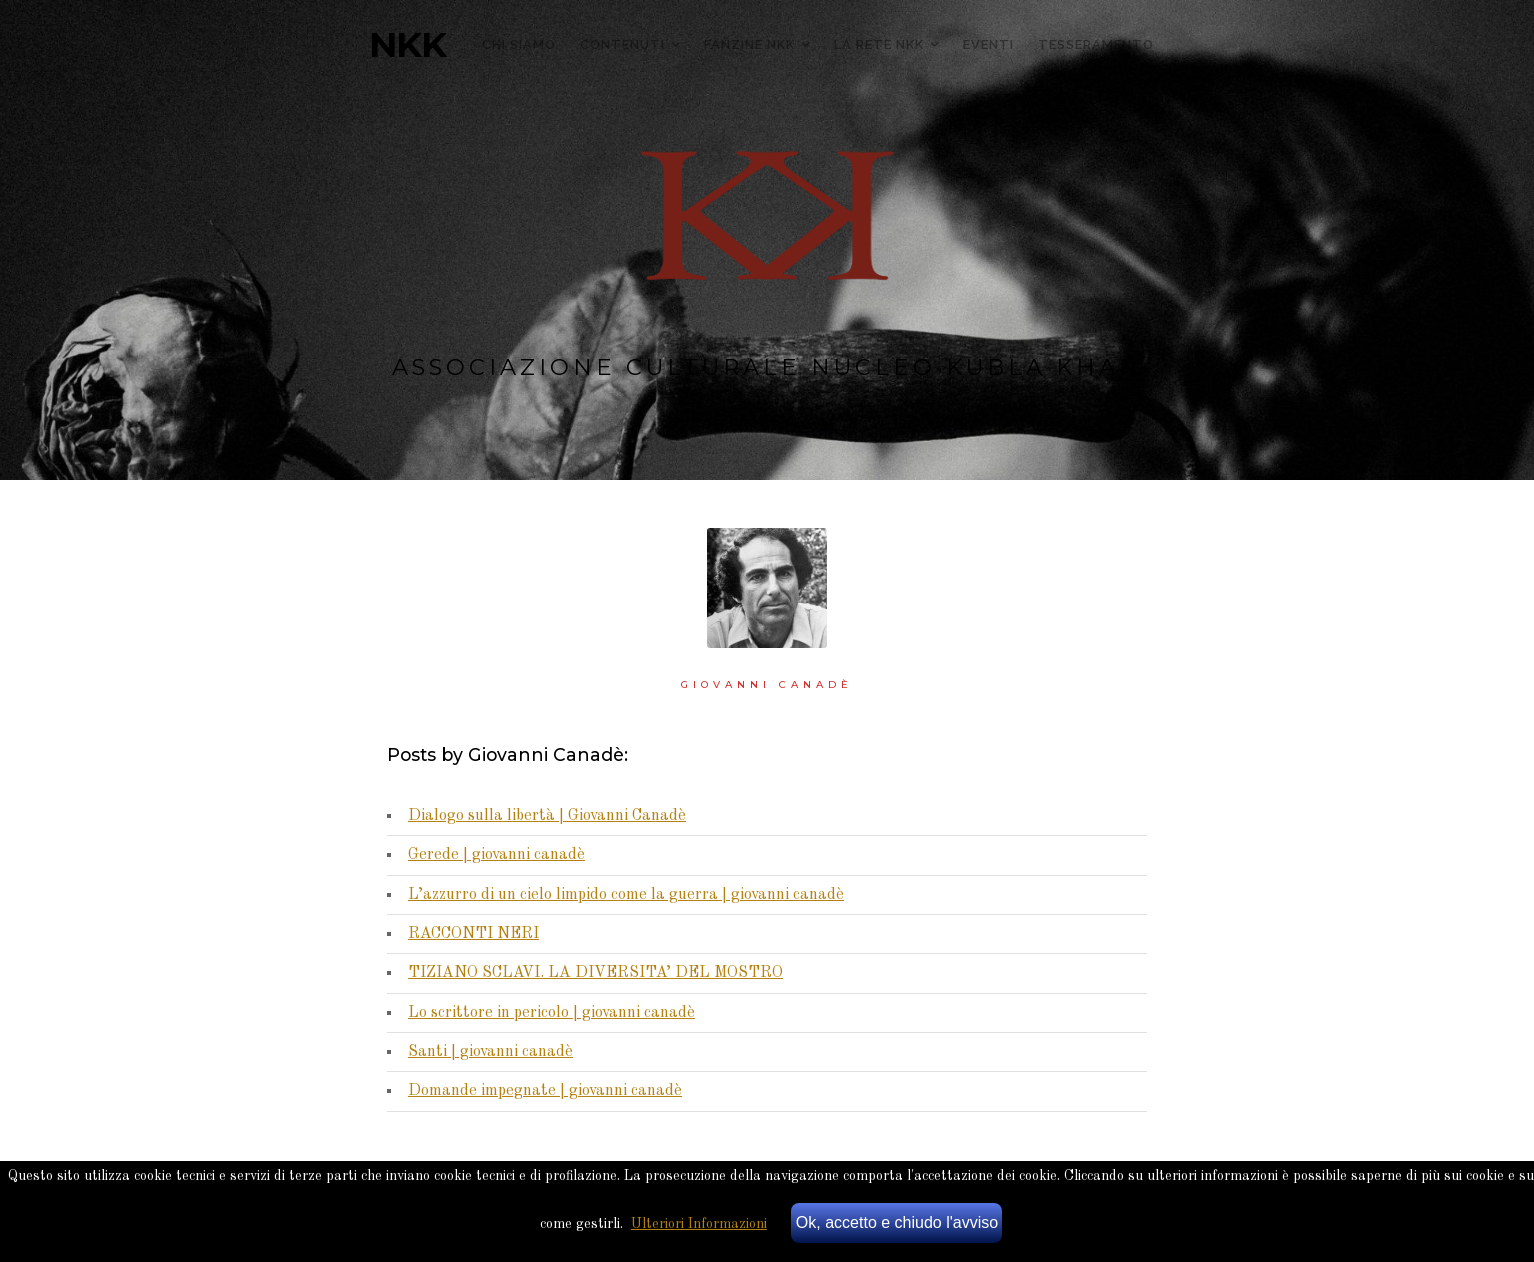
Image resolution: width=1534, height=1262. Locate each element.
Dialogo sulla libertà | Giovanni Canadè (547, 816)
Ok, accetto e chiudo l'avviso (897, 1222)
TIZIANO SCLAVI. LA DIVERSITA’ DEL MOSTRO (595, 973)
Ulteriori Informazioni (699, 1224)
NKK (407, 45)
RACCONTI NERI (473, 934)
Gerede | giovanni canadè (496, 855)
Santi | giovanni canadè (490, 1052)
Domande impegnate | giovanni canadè (545, 1091)
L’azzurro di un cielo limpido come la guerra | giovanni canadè (626, 895)
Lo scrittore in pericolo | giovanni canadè (551, 1013)
